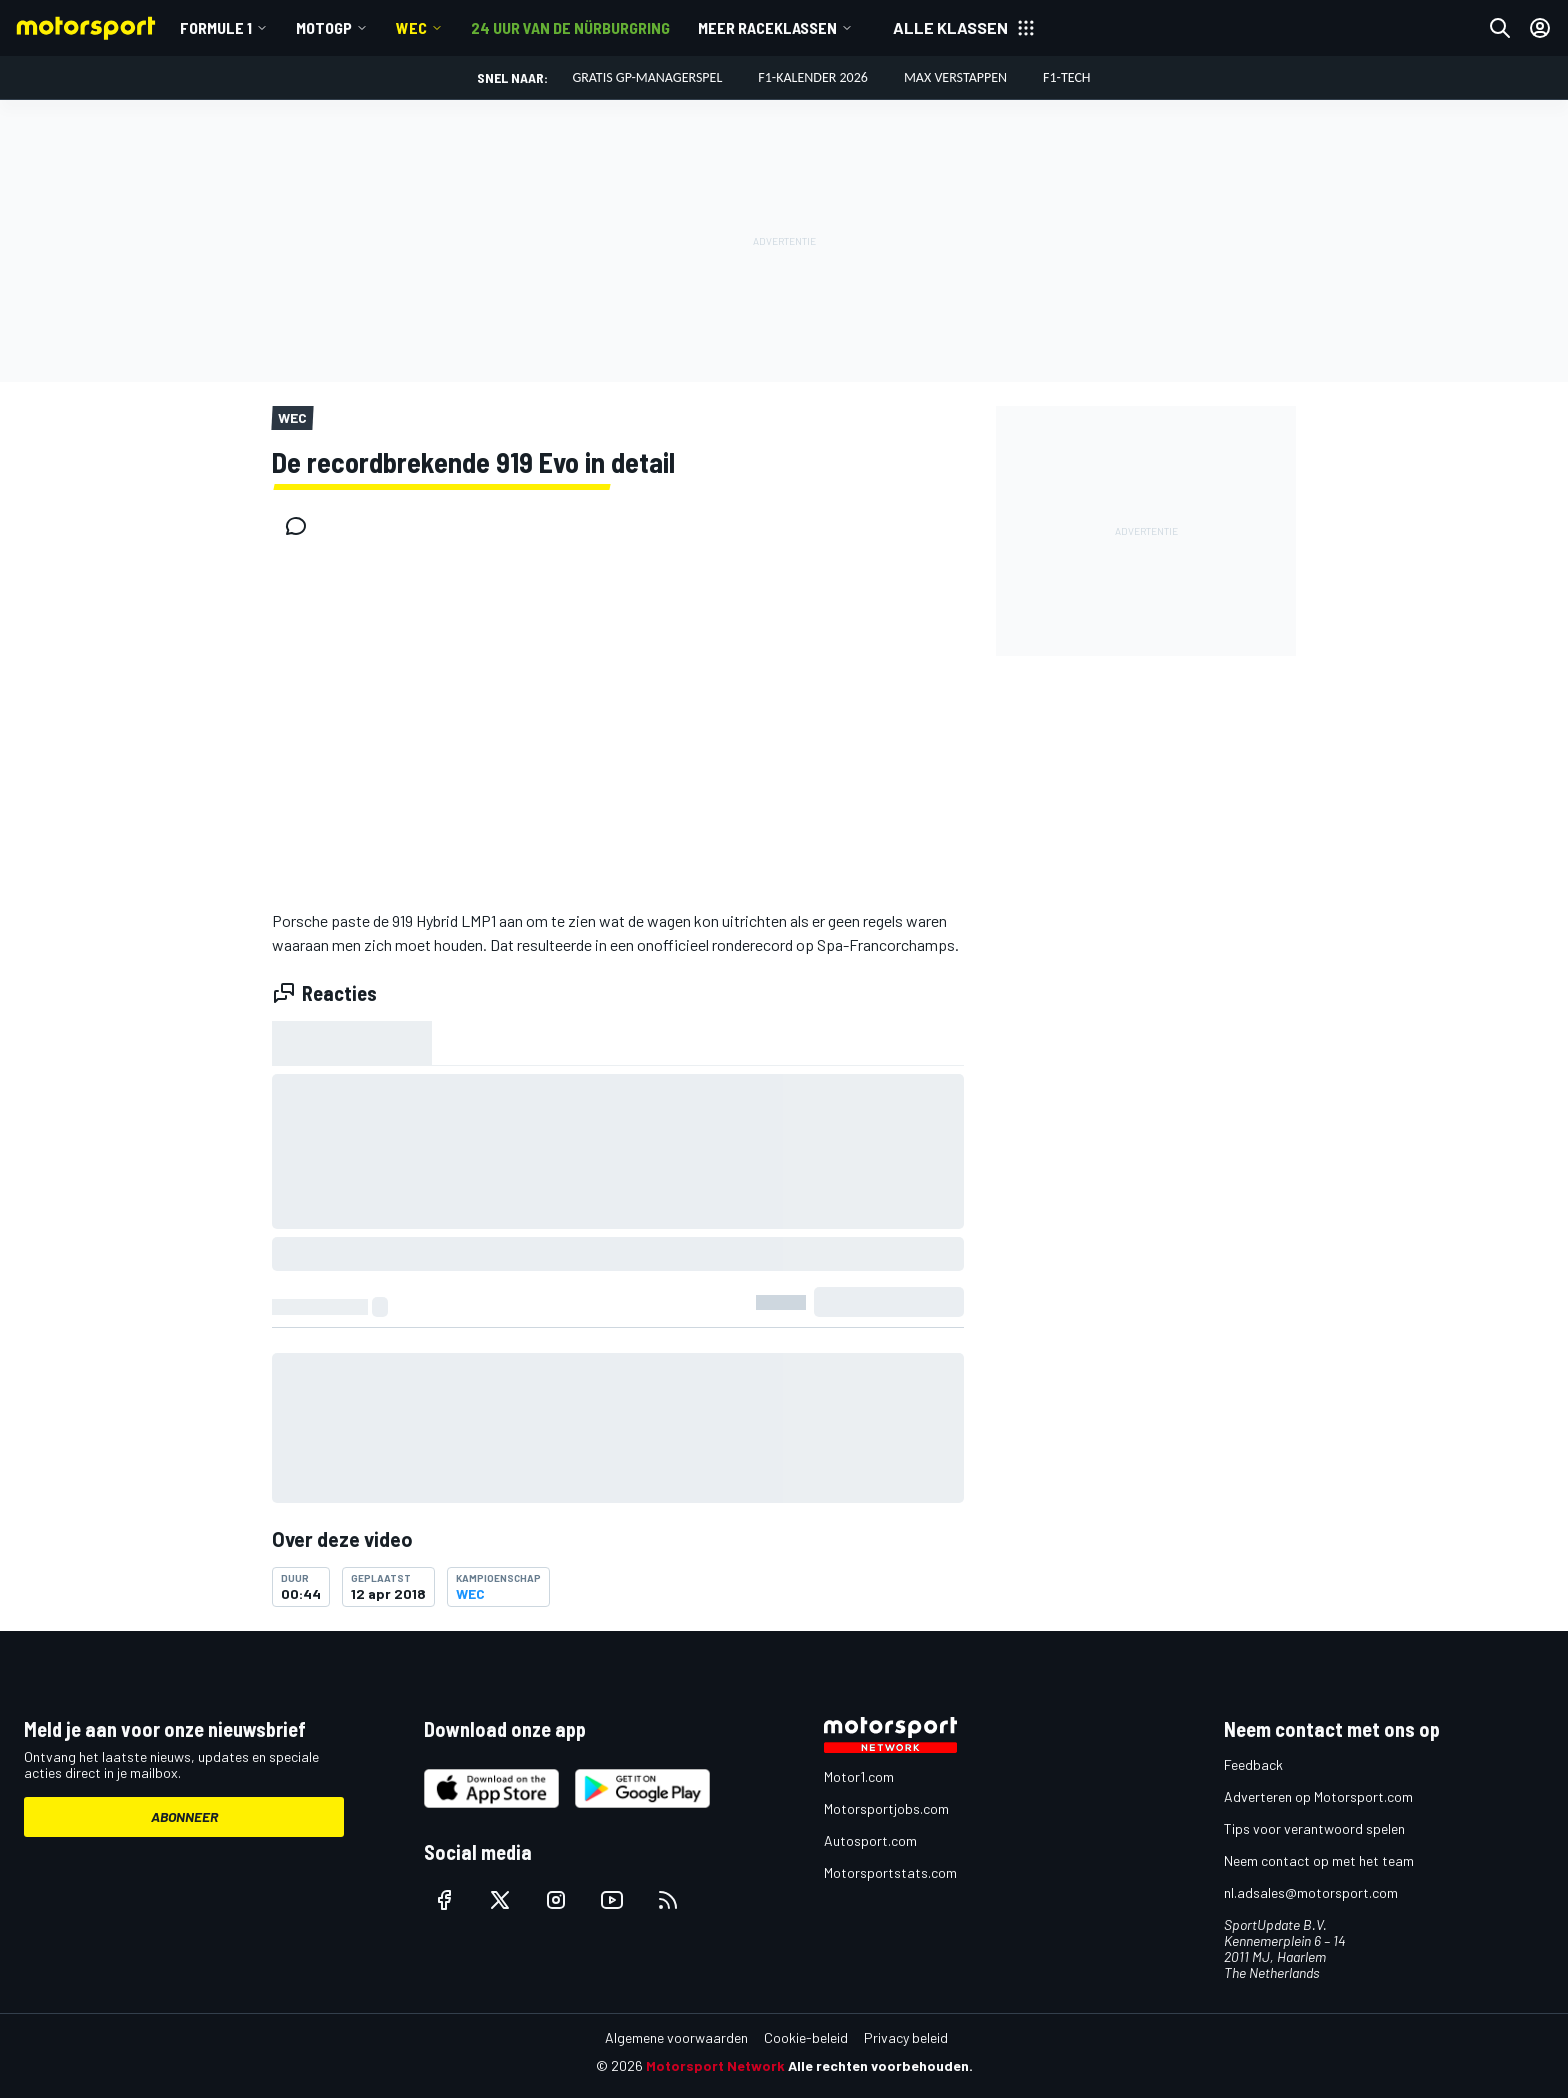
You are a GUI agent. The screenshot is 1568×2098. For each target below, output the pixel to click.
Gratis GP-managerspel (647, 77)
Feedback (1253, 1764)
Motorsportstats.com (890, 1872)
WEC (411, 27)
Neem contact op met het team (1319, 1860)
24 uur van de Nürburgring (570, 27)
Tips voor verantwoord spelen (1314, 1828)
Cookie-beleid (806, 2037)
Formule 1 (216, 27)
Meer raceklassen (767, 27)
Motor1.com (859, 1776)
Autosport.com (870, 1840)
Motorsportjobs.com (886, 1808)
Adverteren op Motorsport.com (1318, 1796)
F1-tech (1067, 77)
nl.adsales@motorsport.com (1311, 1892)
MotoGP (324, 27)
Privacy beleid (906, 2037)
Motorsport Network (715, 2065)
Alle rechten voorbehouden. (880, 2065)
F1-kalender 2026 (813, 77)
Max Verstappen (955, 77)
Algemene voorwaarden (676, 2037)
